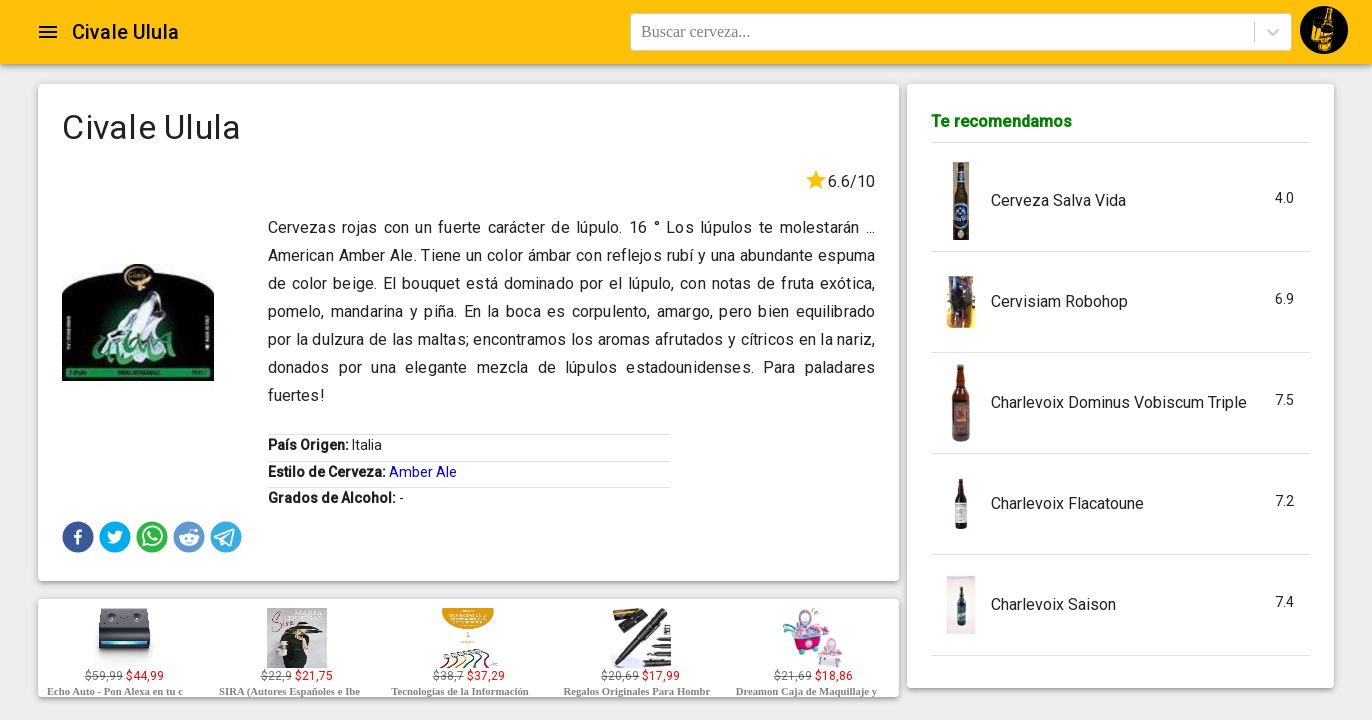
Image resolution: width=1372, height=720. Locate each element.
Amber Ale (423, 472)
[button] (78, 537)
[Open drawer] (48, 32)
